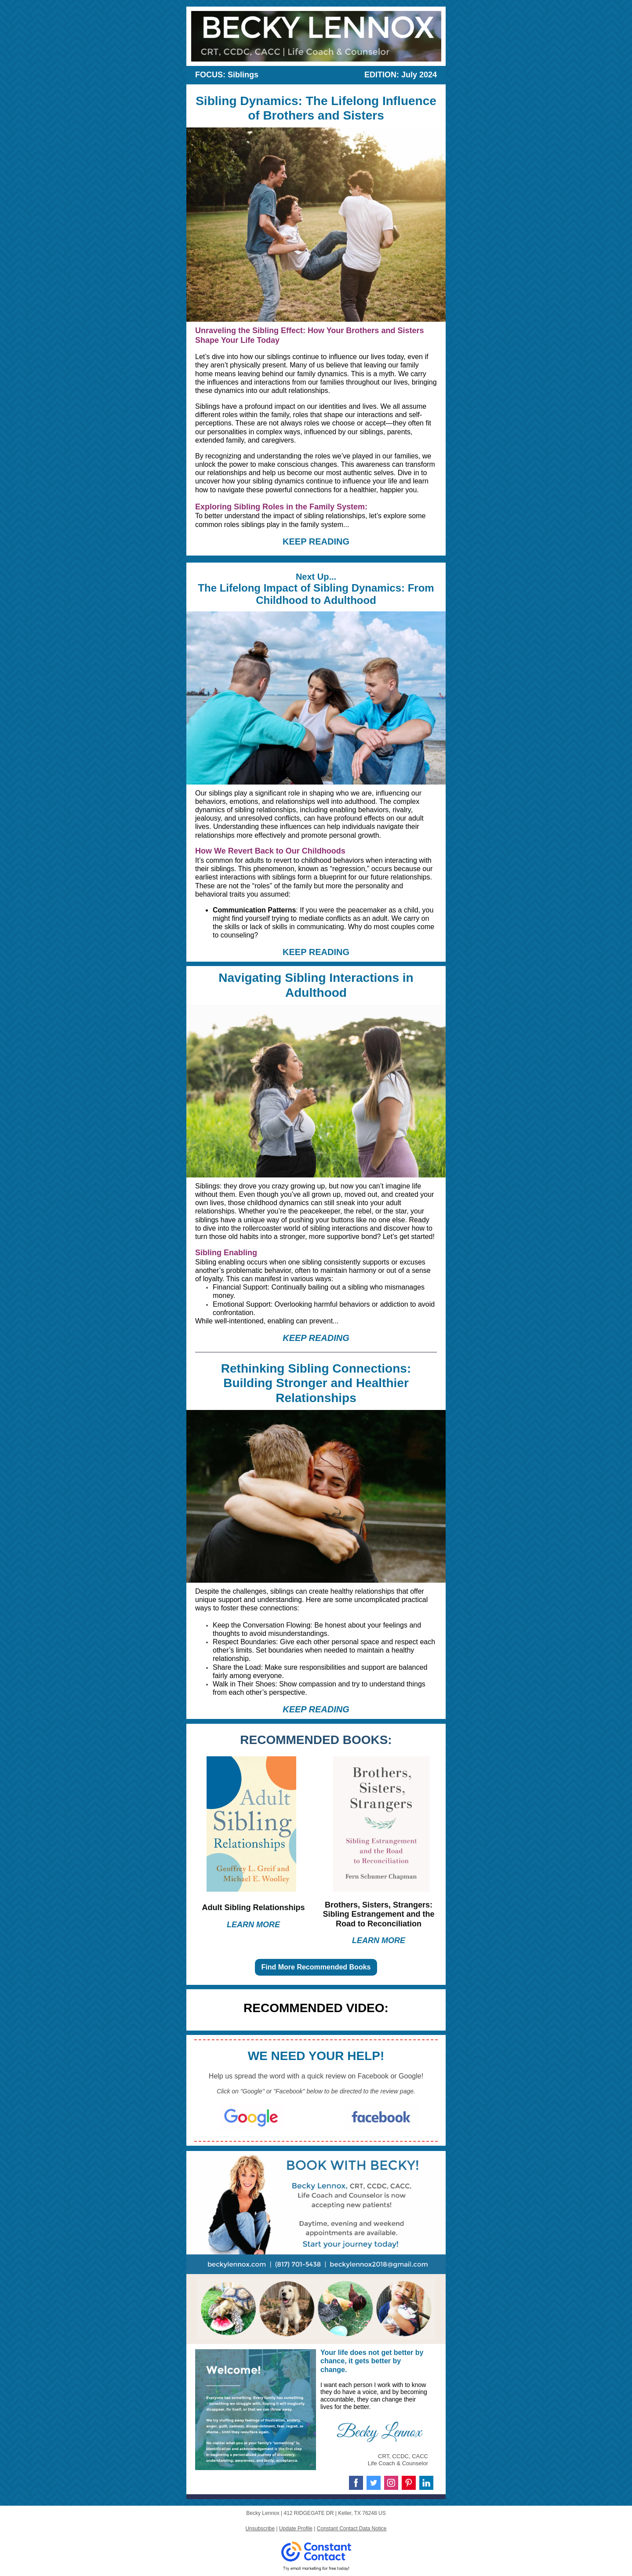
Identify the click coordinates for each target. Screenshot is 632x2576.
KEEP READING (316, 541)
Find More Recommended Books (316, 1967)
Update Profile (295, 2528)
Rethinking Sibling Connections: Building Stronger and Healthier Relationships (316, 1383)
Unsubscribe (260, 2528)
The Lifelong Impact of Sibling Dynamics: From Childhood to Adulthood (316, 594)
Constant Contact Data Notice (352, 2528)
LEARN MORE (253, 1924)
